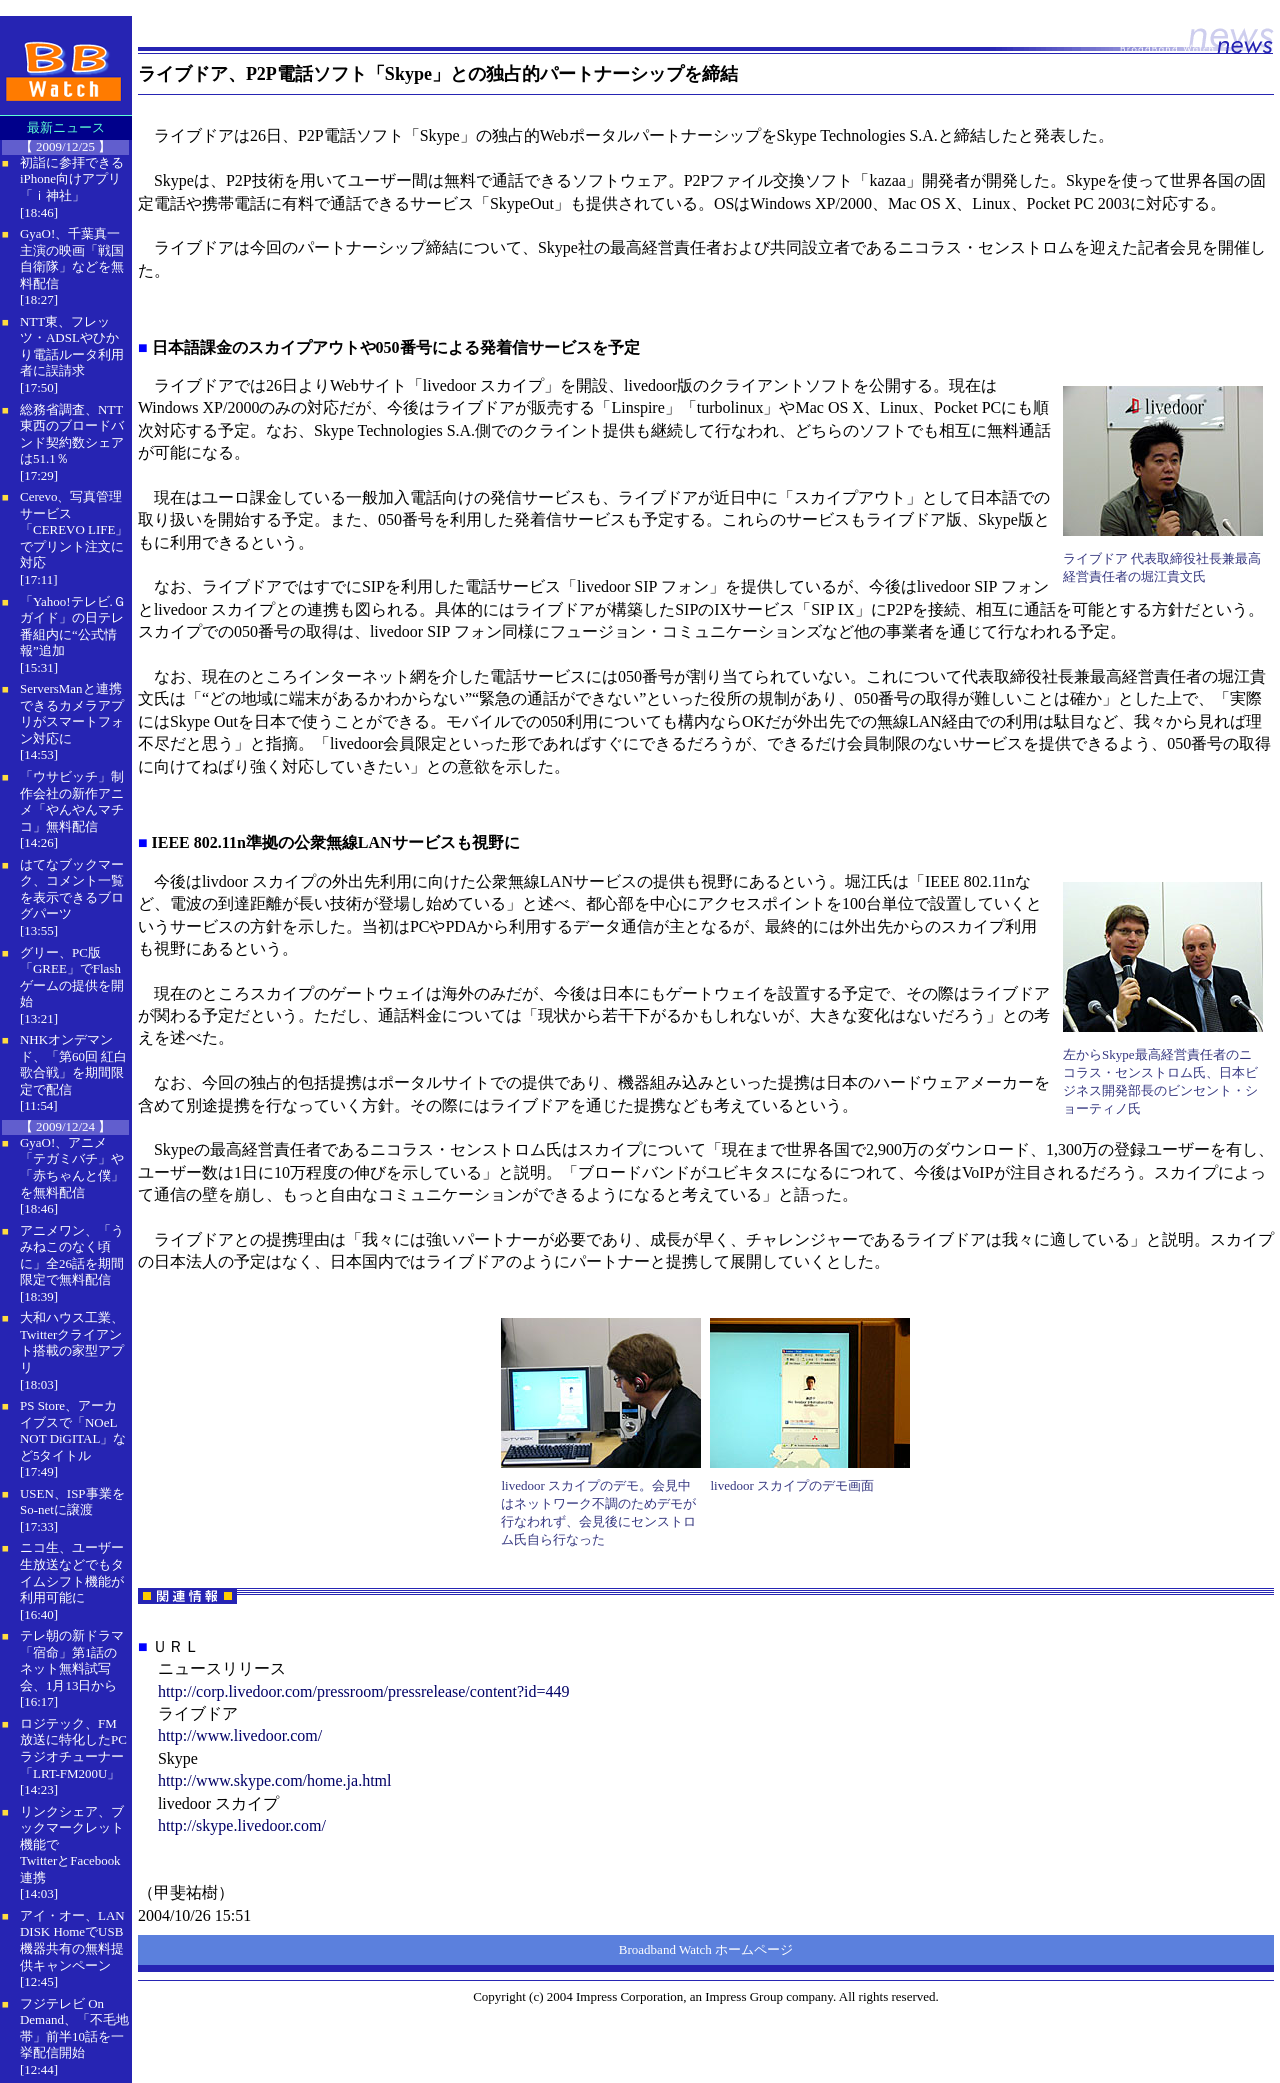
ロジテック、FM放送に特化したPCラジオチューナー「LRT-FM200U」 (73, 1748)
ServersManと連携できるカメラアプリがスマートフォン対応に (72, 713)
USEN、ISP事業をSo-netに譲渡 (72, 1502)
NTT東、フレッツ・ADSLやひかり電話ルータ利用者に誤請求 (72, 346)
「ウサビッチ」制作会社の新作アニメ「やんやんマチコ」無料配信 (72, 801)
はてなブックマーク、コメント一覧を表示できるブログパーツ (72, 889)
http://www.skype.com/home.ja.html (275, 1780)
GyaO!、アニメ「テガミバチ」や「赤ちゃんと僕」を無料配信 (72, 1167)
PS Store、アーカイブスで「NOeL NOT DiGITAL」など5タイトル (73, 1430)
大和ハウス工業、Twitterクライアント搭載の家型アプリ (72, 1342)
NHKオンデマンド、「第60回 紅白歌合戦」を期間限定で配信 (73, 1064)
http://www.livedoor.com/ (240, 1735)
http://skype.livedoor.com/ (242, 1825)
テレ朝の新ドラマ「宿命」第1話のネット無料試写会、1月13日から (72, 1660)
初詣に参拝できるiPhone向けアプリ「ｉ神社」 (72, 179)
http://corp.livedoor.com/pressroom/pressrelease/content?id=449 (364, 1691)
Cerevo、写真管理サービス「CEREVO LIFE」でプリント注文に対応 (74, 529)
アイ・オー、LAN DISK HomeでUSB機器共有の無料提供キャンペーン (72, 1940)
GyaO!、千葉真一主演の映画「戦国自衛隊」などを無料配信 (72, 258)
